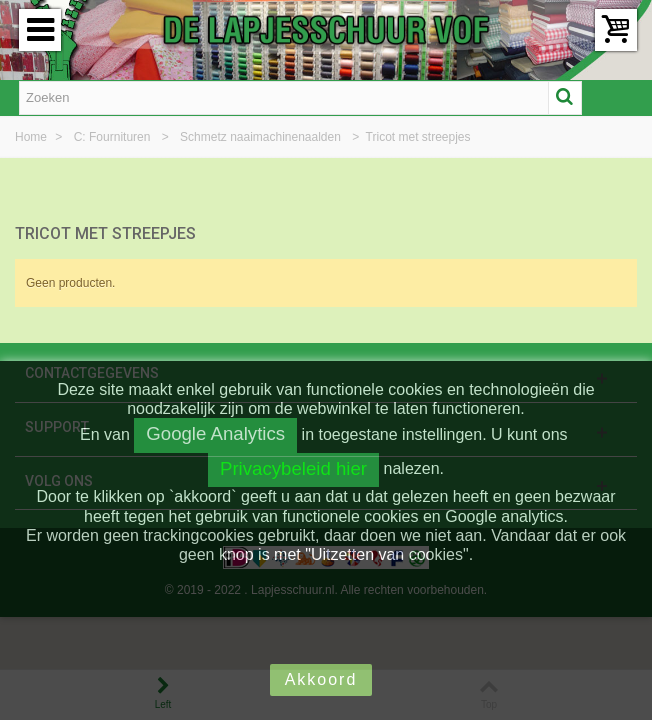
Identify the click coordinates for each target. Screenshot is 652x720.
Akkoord (321, 679)
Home (32, 137)
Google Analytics (215, 433)
